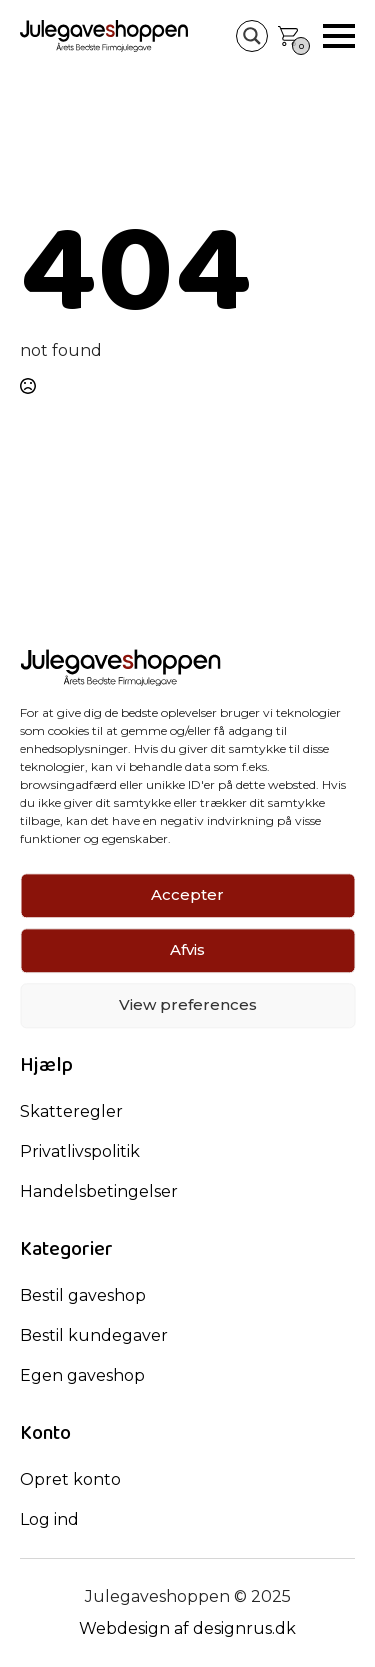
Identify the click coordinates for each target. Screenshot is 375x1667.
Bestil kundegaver (94, 1335)
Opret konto (70, 1479)
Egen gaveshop (82, 1375)
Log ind (49, 1519)
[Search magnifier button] (252, 36)
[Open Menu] (339, 36)
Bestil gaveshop (83, 1295)
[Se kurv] (288, 36)
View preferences (188, 1005)
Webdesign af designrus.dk (187, 1628)
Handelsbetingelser (99, 1191)
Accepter (187, 895)
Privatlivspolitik (80, 1151)
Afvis (187, 950)
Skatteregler (71, 1111)
